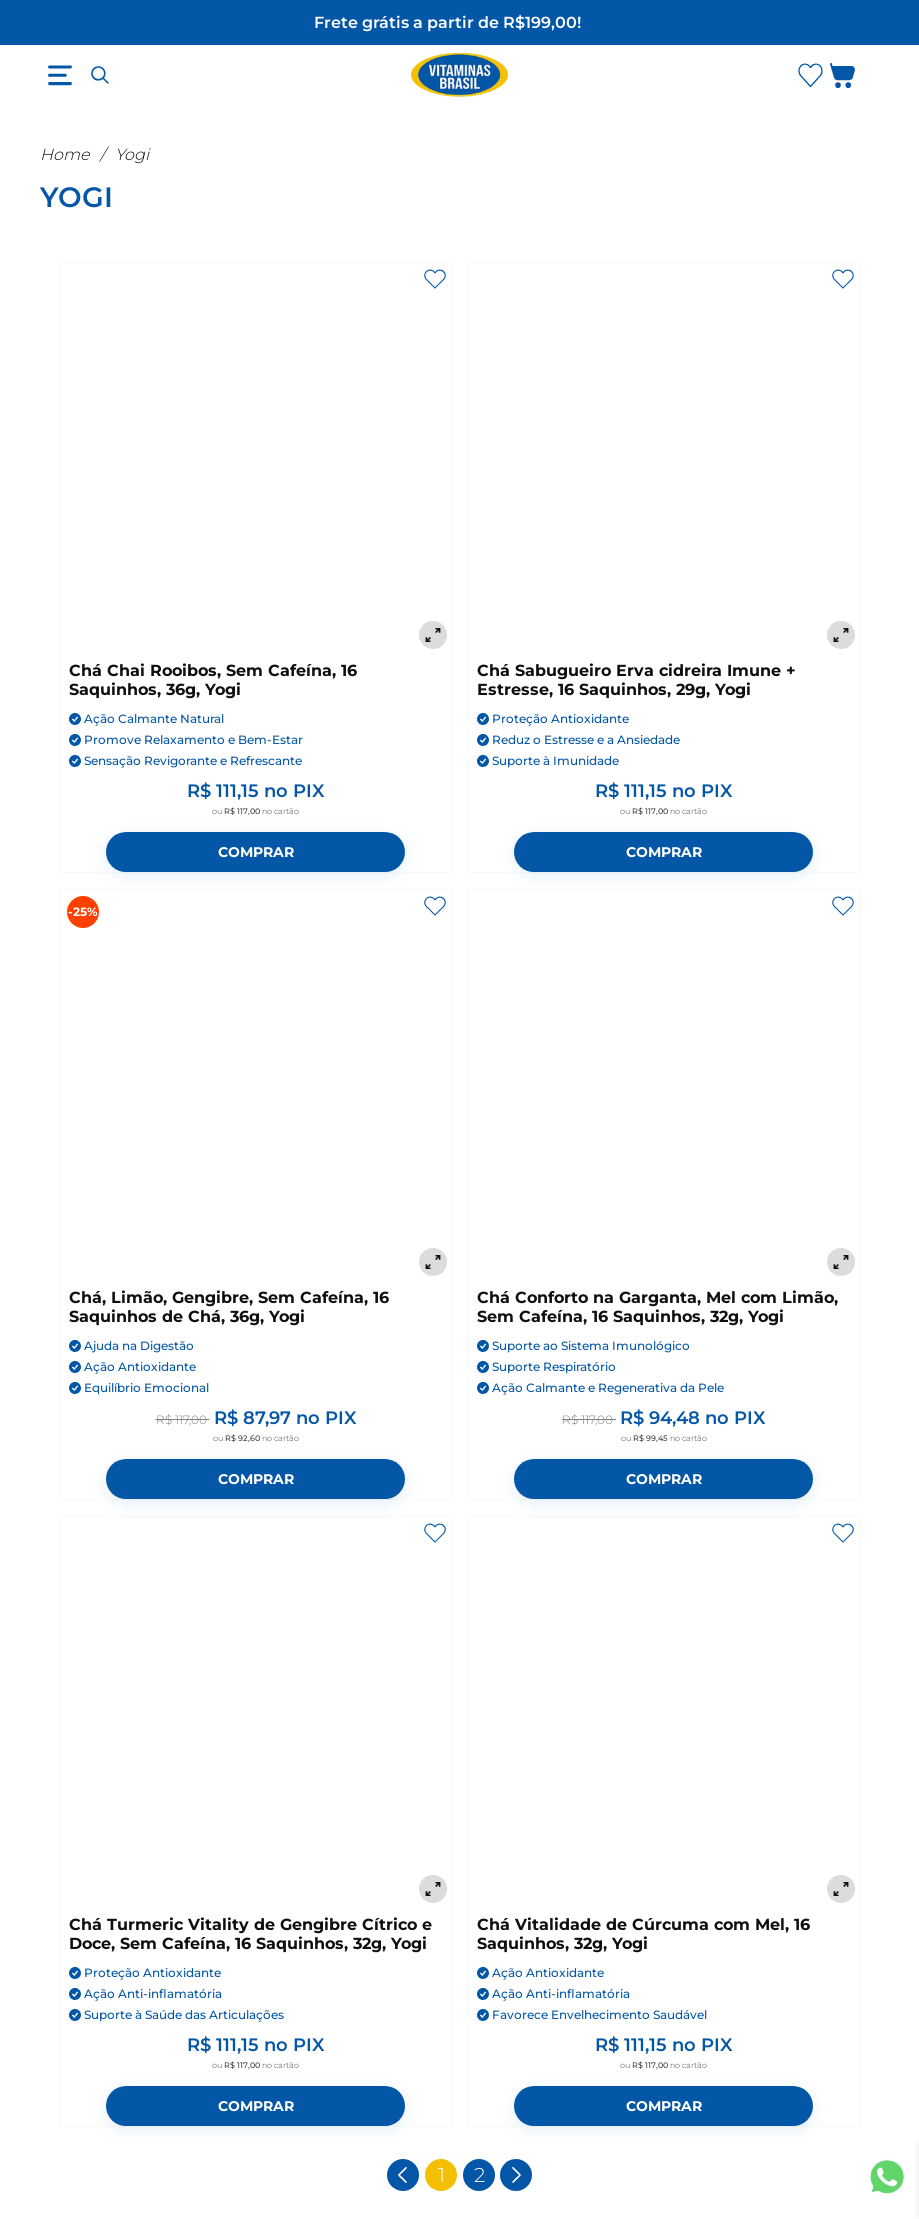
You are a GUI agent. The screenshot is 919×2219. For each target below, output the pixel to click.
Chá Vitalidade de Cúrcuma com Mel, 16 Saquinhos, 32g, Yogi (643, 1934)
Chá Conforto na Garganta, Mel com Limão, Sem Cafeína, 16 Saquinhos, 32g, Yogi (657, 1307)
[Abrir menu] (60, 75)
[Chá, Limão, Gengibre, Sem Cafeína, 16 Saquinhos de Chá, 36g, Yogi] (256, 1085)
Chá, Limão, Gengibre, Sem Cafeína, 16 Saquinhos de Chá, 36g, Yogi (229, 1307)
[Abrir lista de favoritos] (810, 75)
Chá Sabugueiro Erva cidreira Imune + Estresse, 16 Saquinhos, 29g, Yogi (636, 680)
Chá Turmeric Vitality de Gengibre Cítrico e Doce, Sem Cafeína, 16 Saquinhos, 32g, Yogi (250, 1934)
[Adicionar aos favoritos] (435, 279)
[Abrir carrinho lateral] (854, 79)
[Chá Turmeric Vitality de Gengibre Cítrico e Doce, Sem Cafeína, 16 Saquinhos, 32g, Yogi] (256, 1712)
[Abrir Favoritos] (810, 75)
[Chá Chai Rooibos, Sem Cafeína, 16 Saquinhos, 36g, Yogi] (256, 458)
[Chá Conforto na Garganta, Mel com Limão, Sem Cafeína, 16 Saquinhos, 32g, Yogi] (664, 1085)
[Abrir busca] (100, 75)
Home (65, 154)
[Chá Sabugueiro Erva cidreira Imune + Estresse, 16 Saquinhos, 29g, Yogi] (664, 458)
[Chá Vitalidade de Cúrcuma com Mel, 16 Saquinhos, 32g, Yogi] (664, 1712)
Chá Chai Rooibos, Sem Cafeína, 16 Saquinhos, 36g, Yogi (213, 680)
